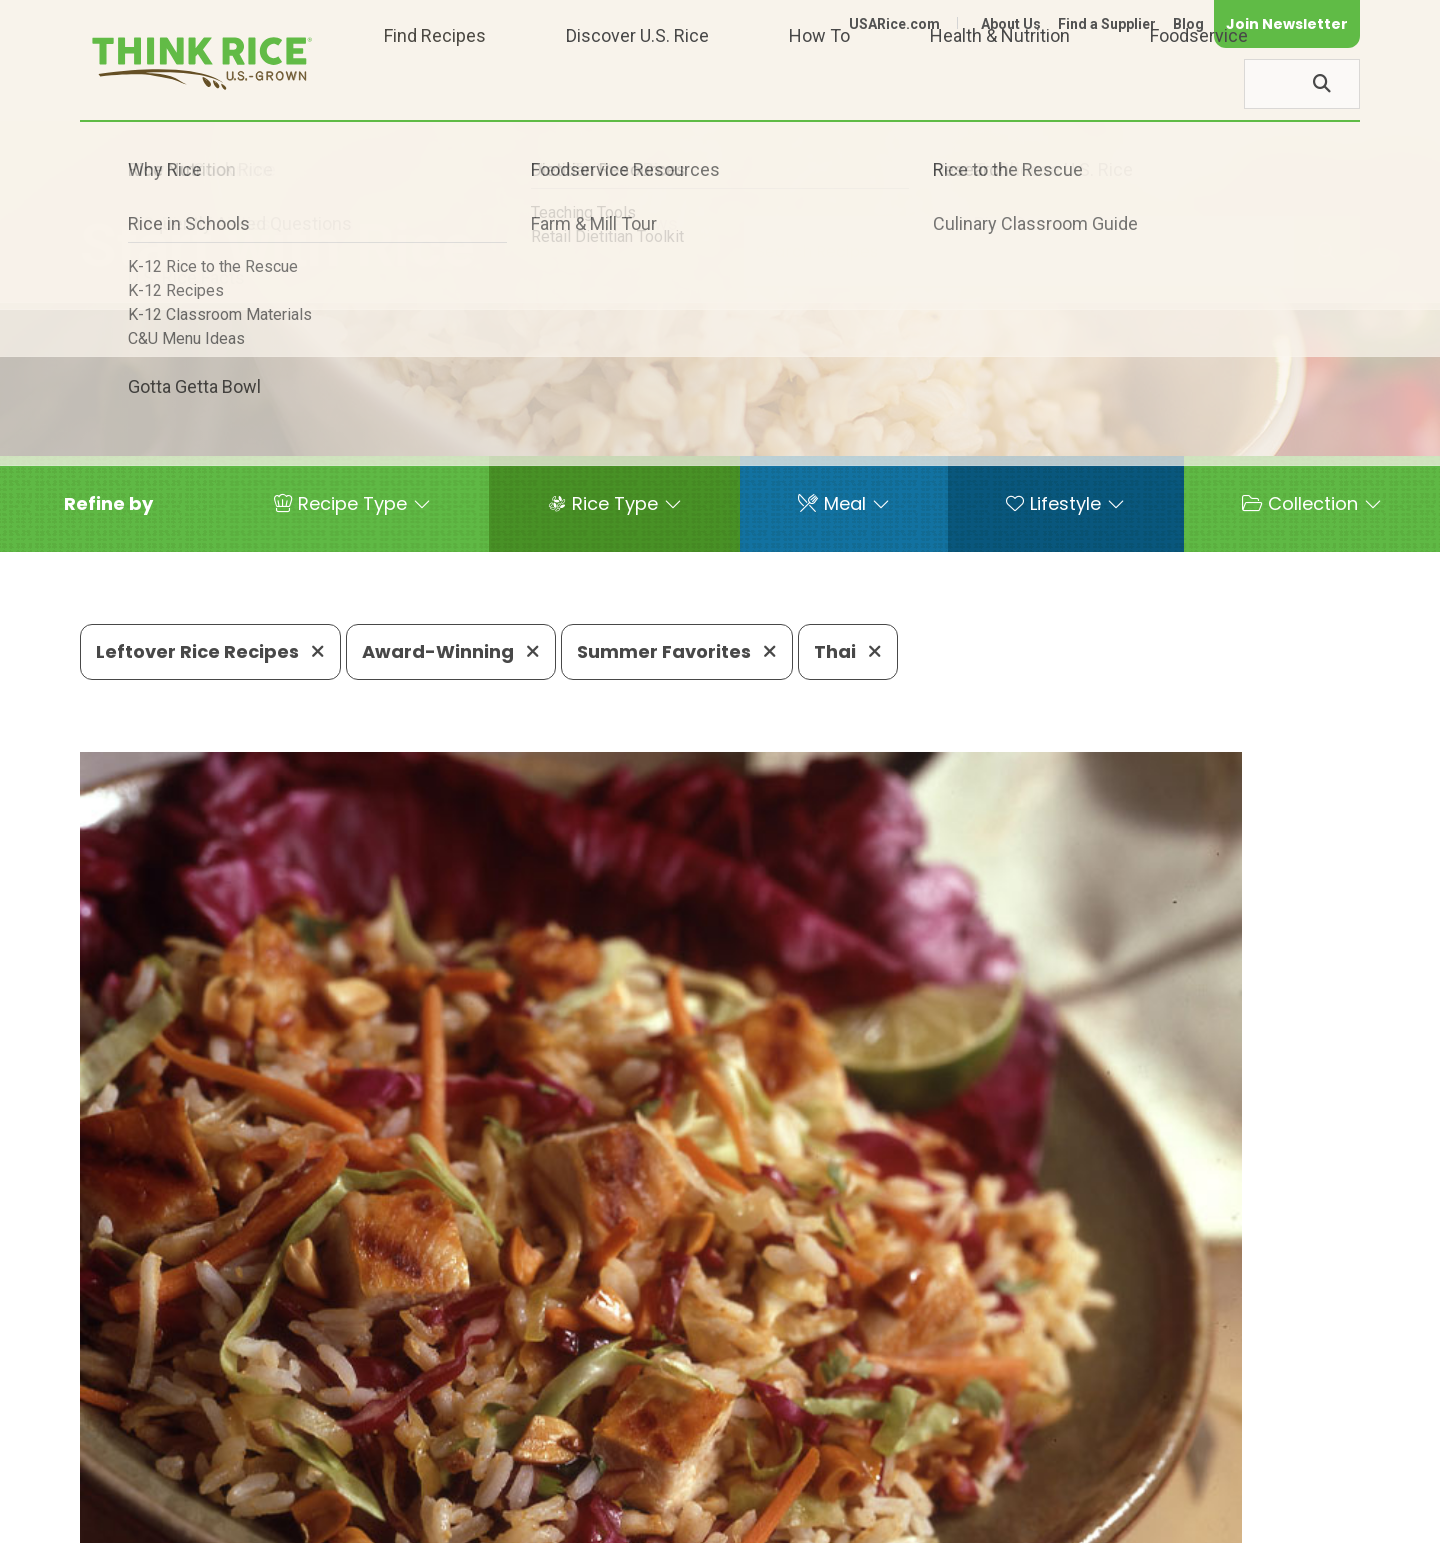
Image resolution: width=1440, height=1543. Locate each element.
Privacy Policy (1096, 1518)
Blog (1188, 24)
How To (819, 83)
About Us (1011, 24)
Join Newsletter (1287, 24)
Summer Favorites (677, 651)
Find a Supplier (1107, 24)
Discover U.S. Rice (637, 83)
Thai (848, 651)
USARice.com (894, 24)
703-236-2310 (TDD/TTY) (814, 1458)
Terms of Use (1303, 1518)
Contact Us (983, 1518)
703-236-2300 (397, 1458)
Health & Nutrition (1000, 83)
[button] (108, 504)
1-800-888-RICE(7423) (584, 1458)
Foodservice (1199, 83)
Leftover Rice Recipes (210, 651)
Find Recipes (435, 83)
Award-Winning (451, 651)
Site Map (1201, 1518)
